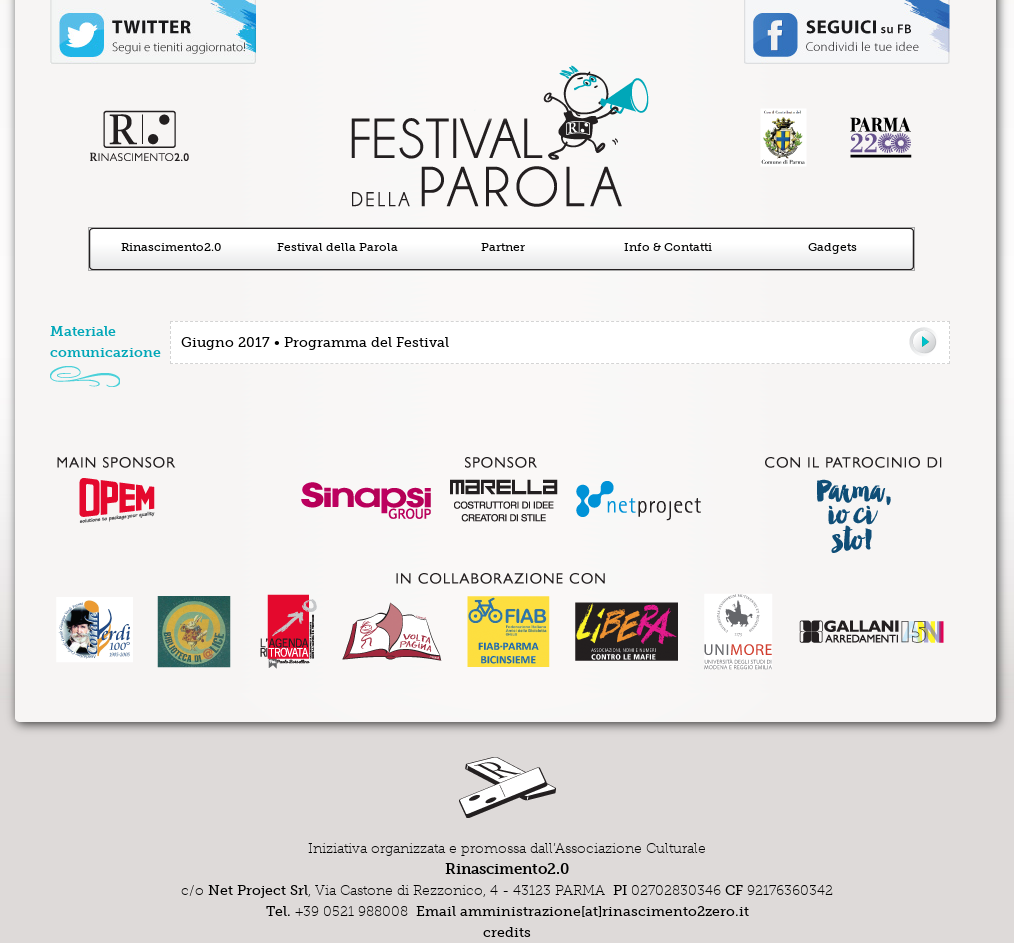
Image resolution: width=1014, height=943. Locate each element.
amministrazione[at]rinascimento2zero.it (604, 911)
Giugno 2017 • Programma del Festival (315, 342)
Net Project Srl (258, 890)
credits (507, 932)
